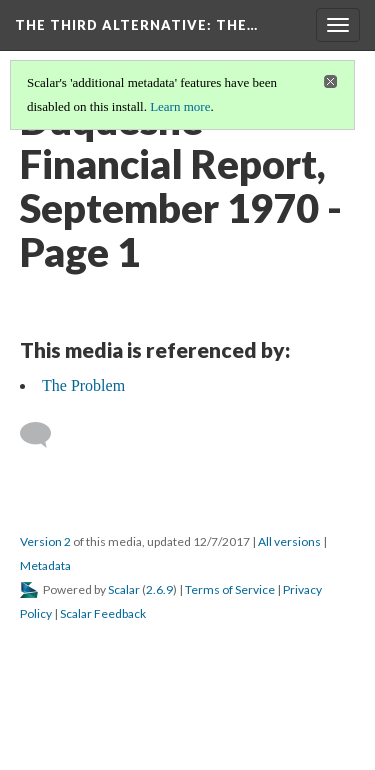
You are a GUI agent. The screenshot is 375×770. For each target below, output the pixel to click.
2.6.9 (159, 589)
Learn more (180, 106)
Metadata (45, 565)
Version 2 (45, 541)
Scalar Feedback (103, 613)
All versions (289, 541)
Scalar (124, 589)
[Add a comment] (44, 435)
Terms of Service (230, 589)
